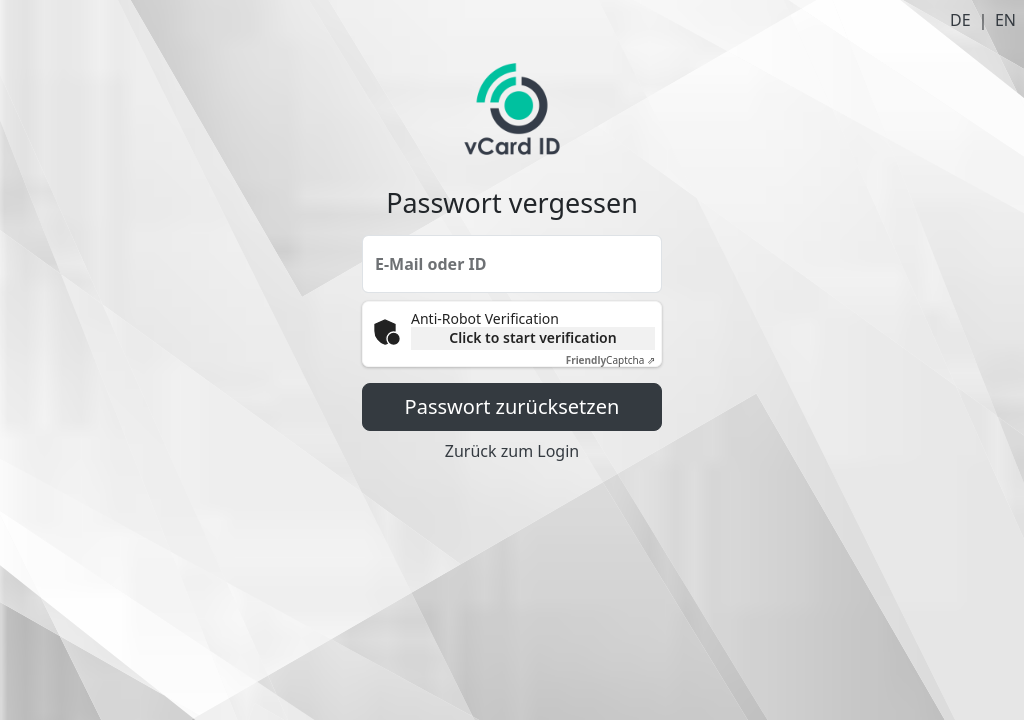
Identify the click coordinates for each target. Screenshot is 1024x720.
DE (960, 20)
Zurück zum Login (512, 451)
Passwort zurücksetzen (512, 406)
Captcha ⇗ (610, 360)
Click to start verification (532, 337)
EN (1005, 20)
